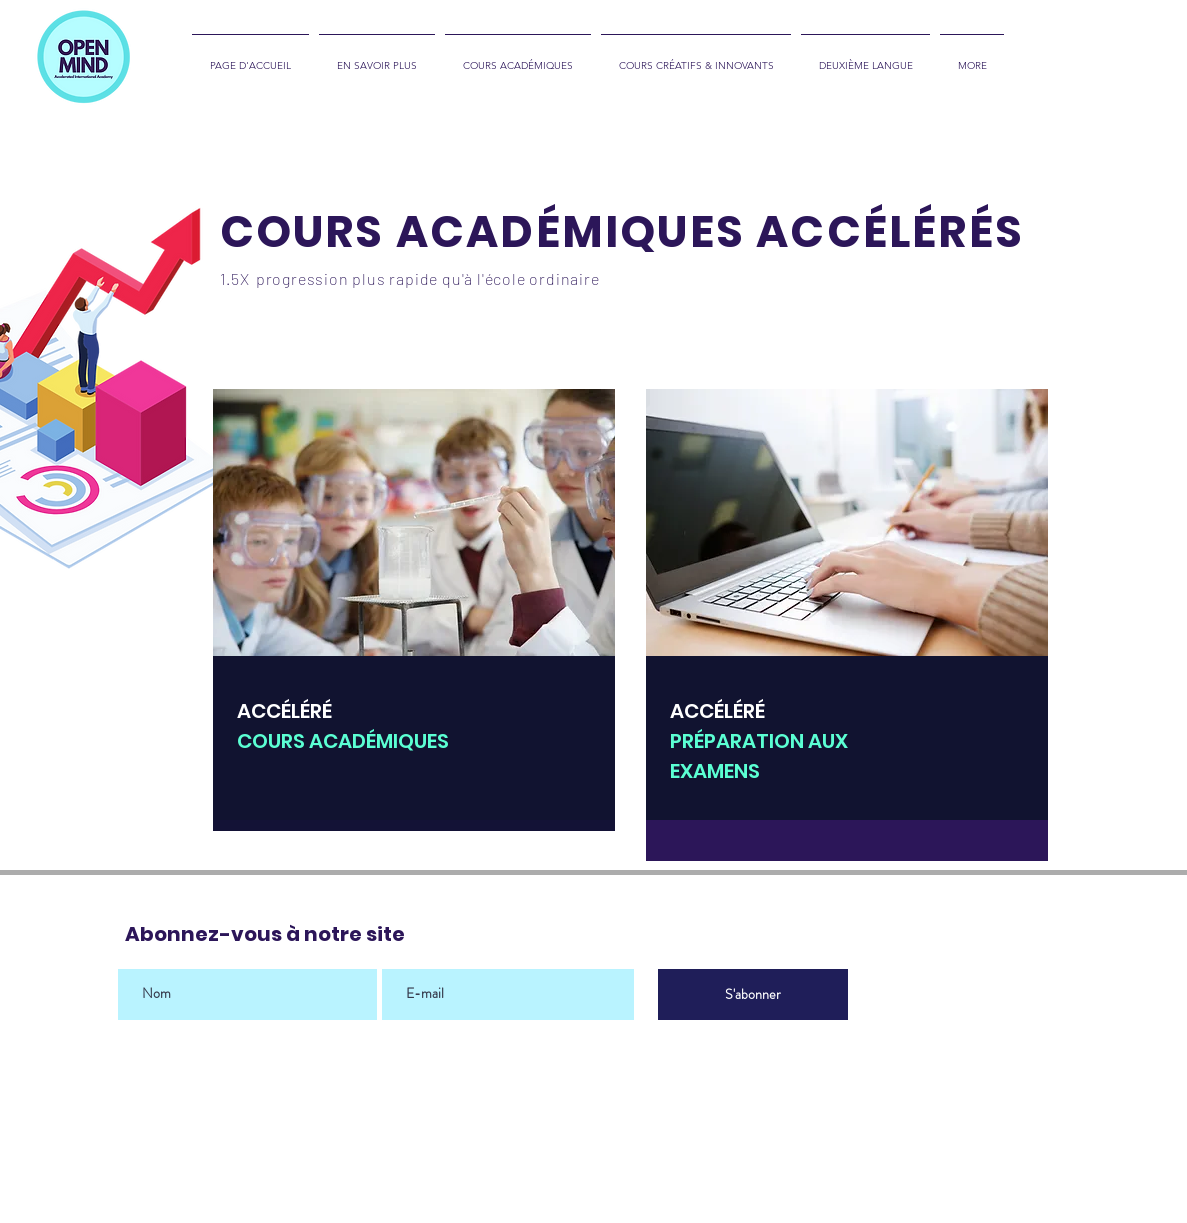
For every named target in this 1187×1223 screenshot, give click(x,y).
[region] (414, 610)
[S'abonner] (753, 994)
